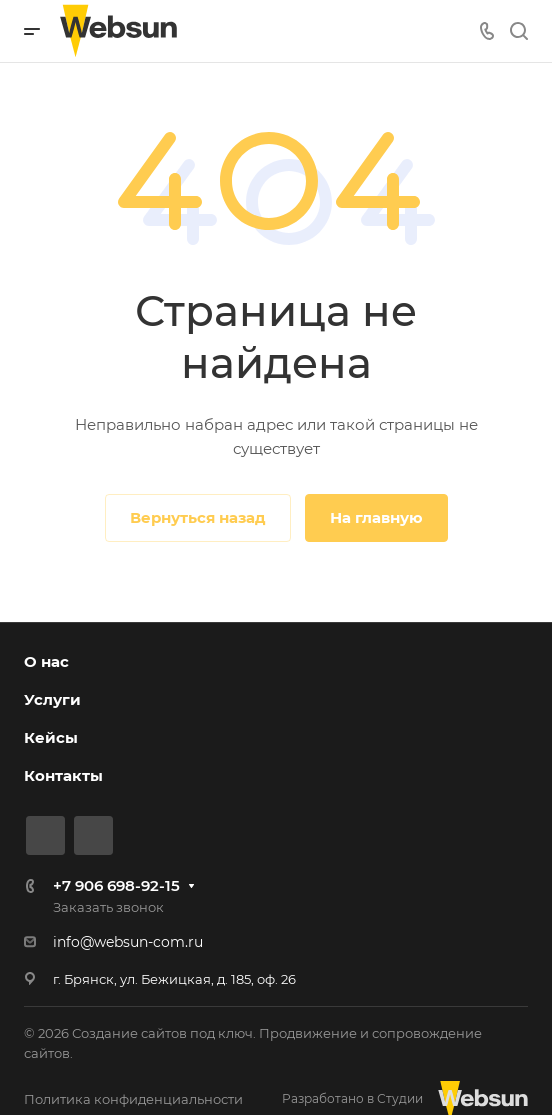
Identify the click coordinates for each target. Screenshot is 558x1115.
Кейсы (51, 737)
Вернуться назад (198, 517)
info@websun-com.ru (128, 942)
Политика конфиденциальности (133, 1099)
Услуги (52, 699)
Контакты (63, 775)
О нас (46, 661)
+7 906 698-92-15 (116, 885)
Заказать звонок (108, 907)
